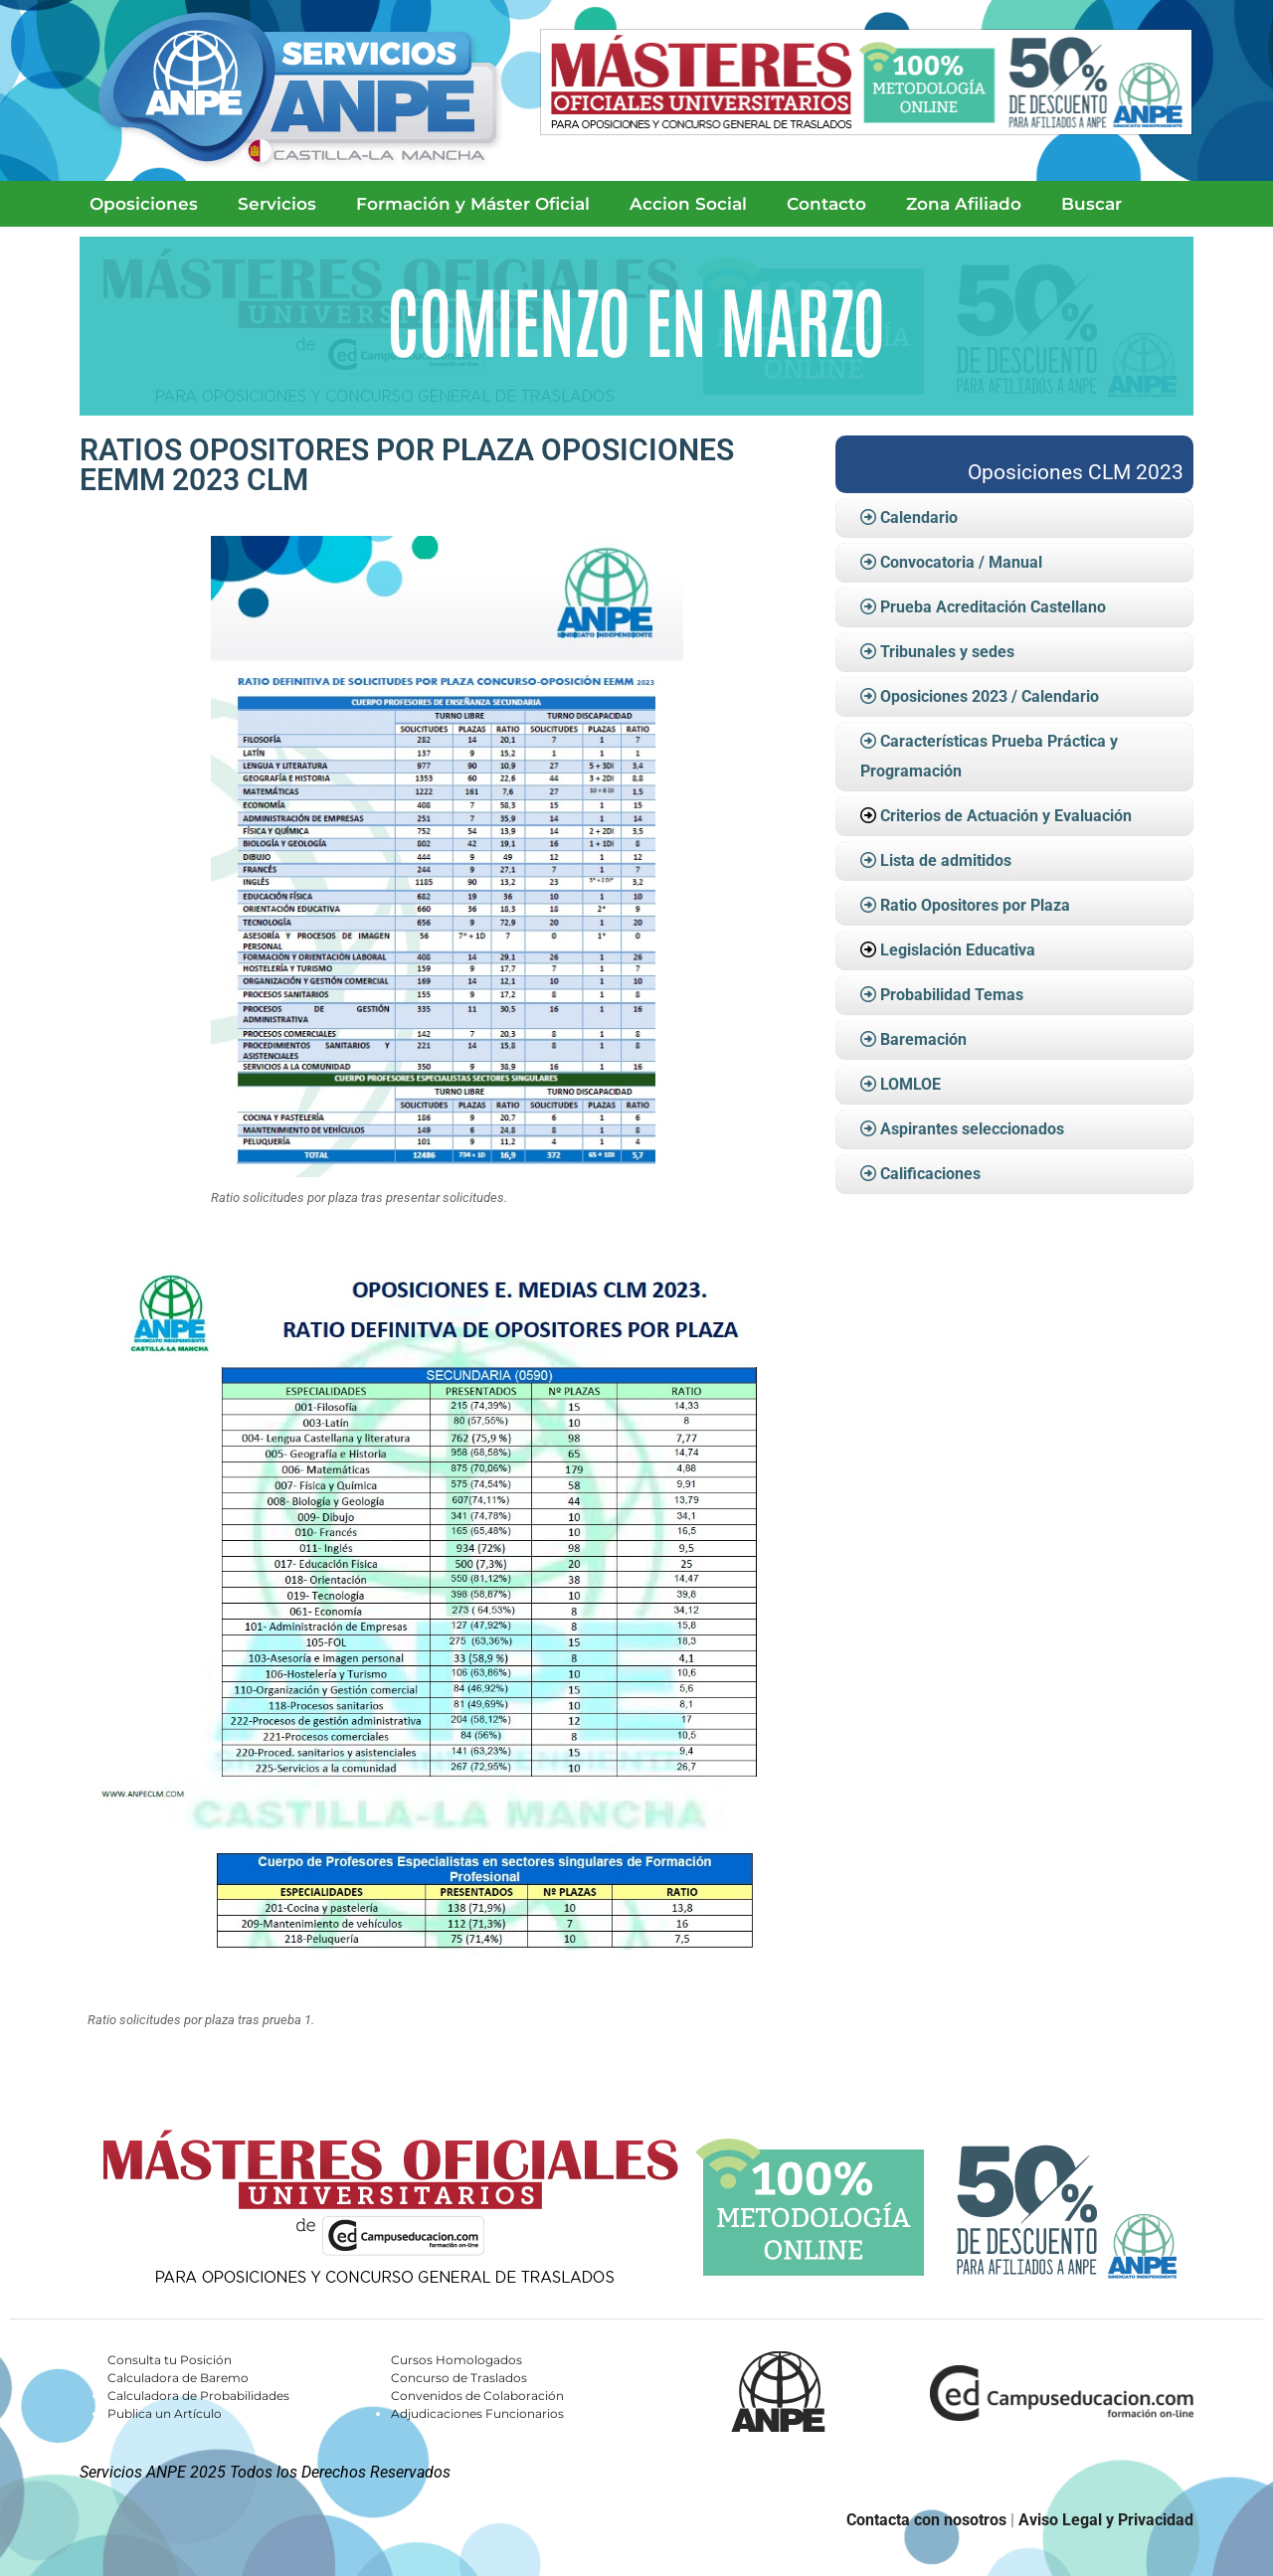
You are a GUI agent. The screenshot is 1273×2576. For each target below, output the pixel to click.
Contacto (826, 204)
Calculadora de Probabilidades (198, 2395)
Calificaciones (920, 1173)
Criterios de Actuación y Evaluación (1006, 815)
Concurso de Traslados (459, 2377)
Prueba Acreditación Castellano (983, 607)
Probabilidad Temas (941, 994)
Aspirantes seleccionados (962, 1128)
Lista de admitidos (935, 860)
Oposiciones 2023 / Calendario (979, 696)
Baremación (913, 1039)
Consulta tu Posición (169, 2359)
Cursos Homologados (456, 2359)
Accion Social (688, 204)
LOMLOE (900, 1084)
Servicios (277, 204)
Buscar (1091, 204)
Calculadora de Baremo (178, 2377)
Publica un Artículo (164, 2413)
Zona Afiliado (963, 204)
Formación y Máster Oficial (473, 204)
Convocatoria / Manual (951, 562)
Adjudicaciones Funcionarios (477, 2413)
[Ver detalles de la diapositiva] (636, 326)
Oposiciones (144, 204)
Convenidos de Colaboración (477, 2395)
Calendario (909, 517)
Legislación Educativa (957, 950)
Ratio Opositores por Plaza (965, 905)
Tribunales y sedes (937, 651)
